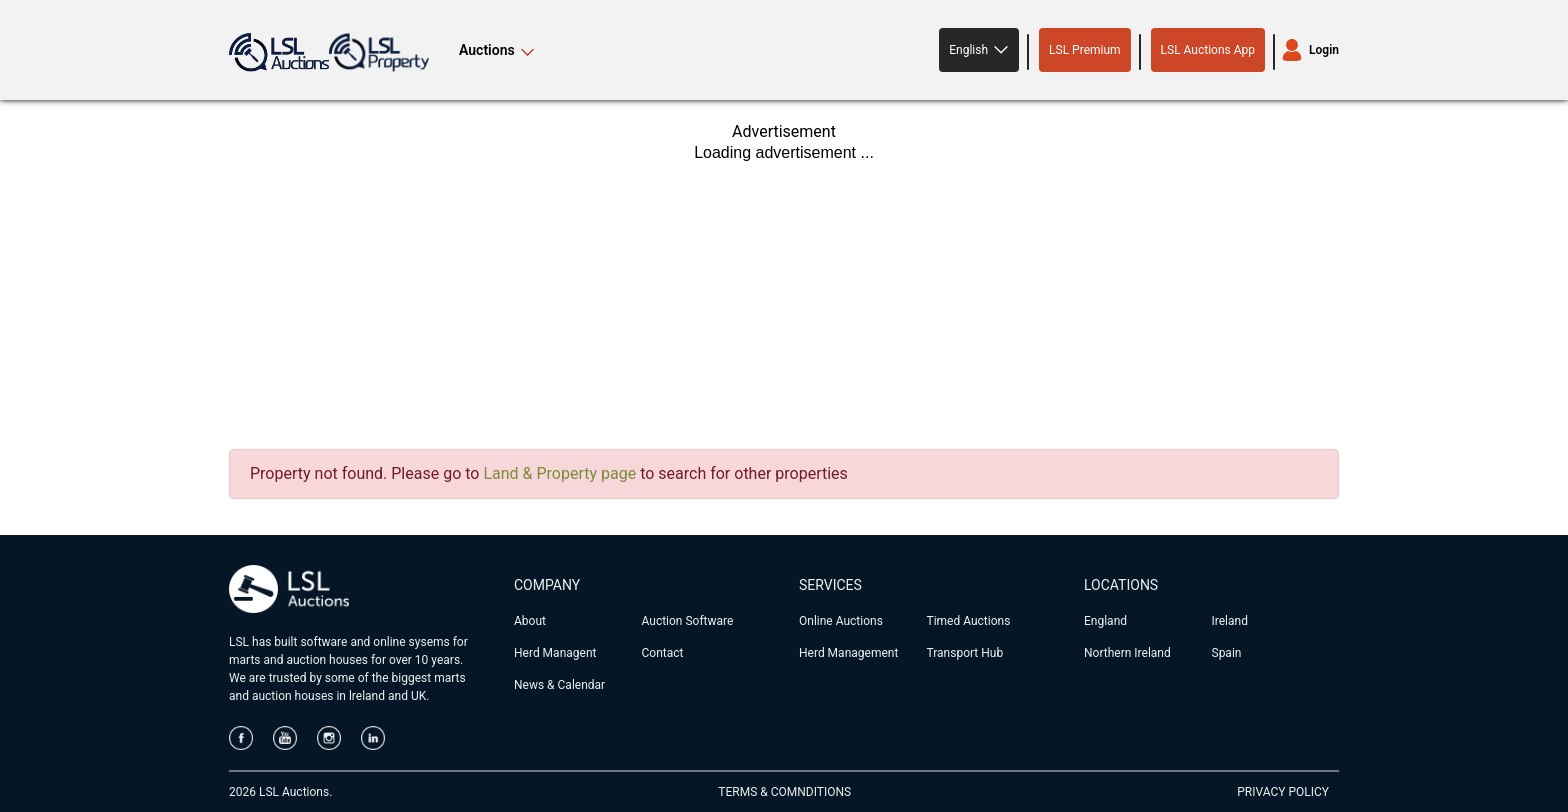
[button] (979, 50)
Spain (1227, 653)
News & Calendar (559, 685)
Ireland (1230, 621)
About (530, 621)
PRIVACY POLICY (1283, 792)
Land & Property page (559, 473)
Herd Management (848, 653)
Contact (663, 653)
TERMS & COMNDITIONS (784, 792)
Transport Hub (965, 653)
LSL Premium (1085, 50)
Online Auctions (841, 621)
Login (1324, 50)
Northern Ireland (1127, 653)
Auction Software (688, 621)
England (1105, 621)
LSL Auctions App (1208, 50)
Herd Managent (555, 653)
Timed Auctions (969, 621)
